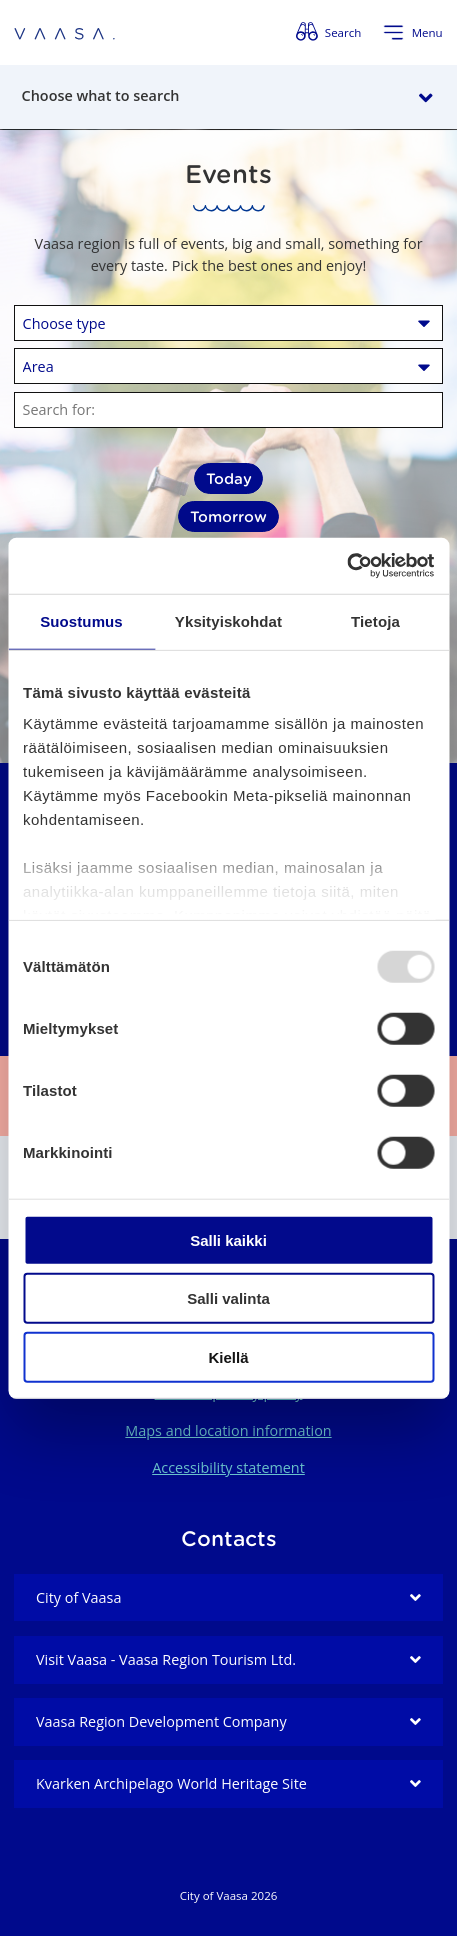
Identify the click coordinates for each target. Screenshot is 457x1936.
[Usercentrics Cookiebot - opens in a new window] (346, 566)
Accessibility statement (228, 1467)
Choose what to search (101, 95)
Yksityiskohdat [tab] (228, 620)
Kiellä (228, 1356)
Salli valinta (228, 1298)
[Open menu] (413, 33)
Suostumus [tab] (81, 620)
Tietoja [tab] (375, 620)
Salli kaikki (228, 1239)
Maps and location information (228, 1430)
